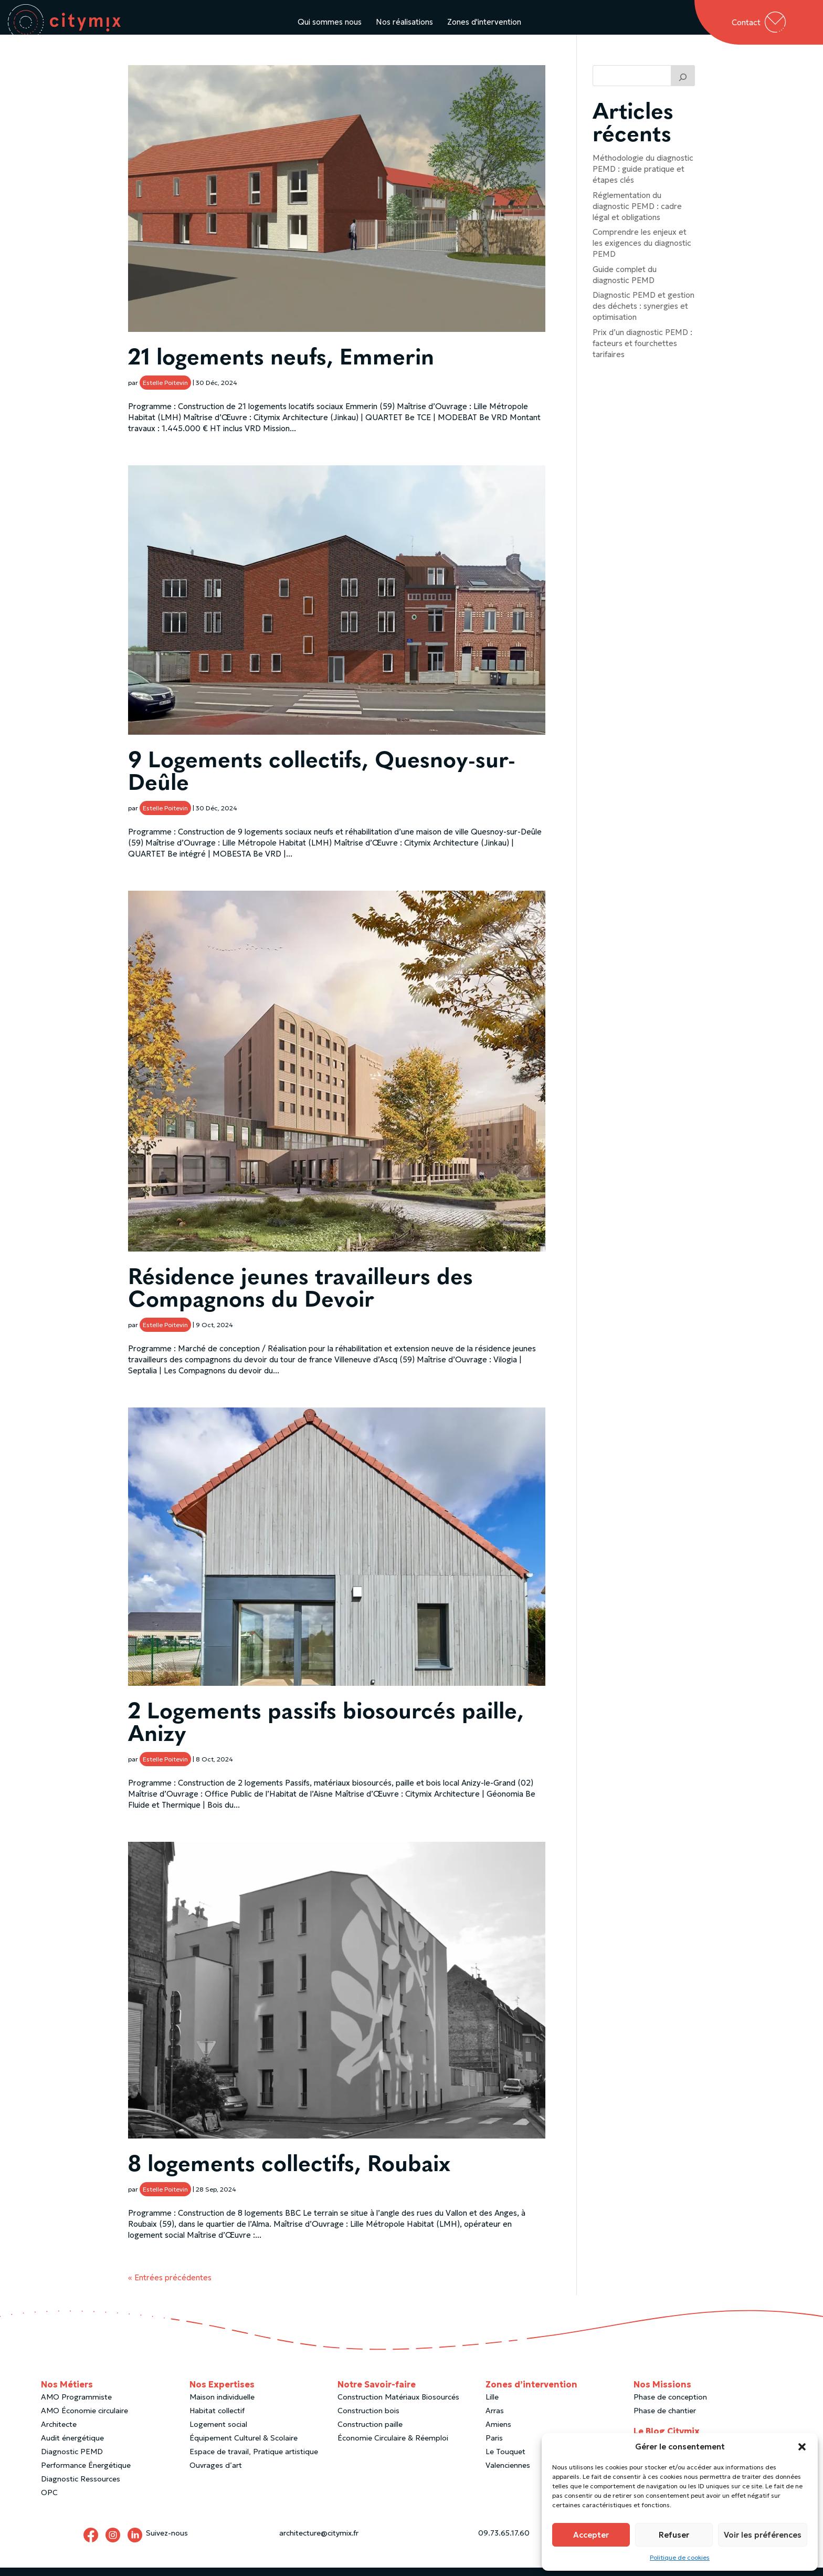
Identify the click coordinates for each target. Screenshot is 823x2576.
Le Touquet (505, 2461)
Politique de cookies (680, 2557)
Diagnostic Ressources (80, 2489)
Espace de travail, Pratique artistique (253, 2461)
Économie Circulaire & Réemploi (392, 2448)
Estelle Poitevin (165, 393)
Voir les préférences (762, 2535)
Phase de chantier (665, 2420)
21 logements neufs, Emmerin (281, 369)
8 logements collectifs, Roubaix (289, 2175)
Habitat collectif (217, 2420)
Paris (494, 2448)
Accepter (591, 2535)
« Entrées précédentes (170, 2287)
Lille (492, 2407)
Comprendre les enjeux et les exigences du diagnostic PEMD (642, 253)
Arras (495, 2420)
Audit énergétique (72, 2448)
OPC (49, 2502)
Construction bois (368, 2420)
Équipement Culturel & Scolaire (243, 2448)
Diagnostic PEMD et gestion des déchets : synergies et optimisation (643, 316)
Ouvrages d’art (215, 2475)
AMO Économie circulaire (84, 2420)
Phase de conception (670, 2407)
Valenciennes (508, 2475)
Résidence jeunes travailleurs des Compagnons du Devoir (300, 1299)
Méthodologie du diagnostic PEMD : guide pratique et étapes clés (643, 179)
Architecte (59, 2434)
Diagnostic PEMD (72, 2461)
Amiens (498, 2434)
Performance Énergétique (86, 2475)
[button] (802, 2447)
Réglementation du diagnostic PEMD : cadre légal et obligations (637, 216)
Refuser (674, 2535)
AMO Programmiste (76, 2407)
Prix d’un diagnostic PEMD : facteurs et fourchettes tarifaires (642, 353)
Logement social (218, 2434)
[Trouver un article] (683, 85)
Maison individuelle (222, 2407)
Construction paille (370, 2434)
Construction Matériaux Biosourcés (398, 2407)
